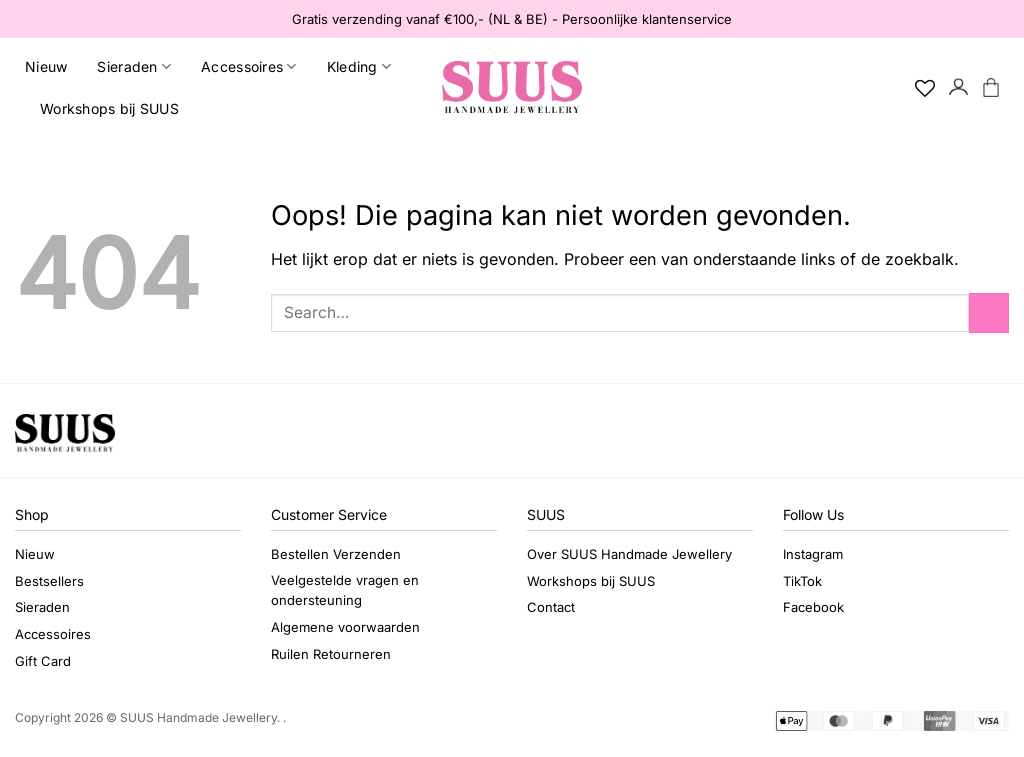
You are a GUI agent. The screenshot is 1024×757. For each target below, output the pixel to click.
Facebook (813, 607)
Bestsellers (49, 581)
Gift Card (43, 661)
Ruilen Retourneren (331, 654)
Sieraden (134, 66)
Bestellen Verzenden (336, 554)
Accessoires (249, 66)
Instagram (813, 554)
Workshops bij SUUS (109, 108)
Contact (551, 607)
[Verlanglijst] (925, 88)
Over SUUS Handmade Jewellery (629, 554)
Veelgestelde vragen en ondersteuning (345, 590)
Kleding (359, 66)
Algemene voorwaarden (345, 627)
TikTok (802, 581)
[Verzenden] (989, 312)
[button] (959, 88)
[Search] (891, 88)
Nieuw (46, 66)
